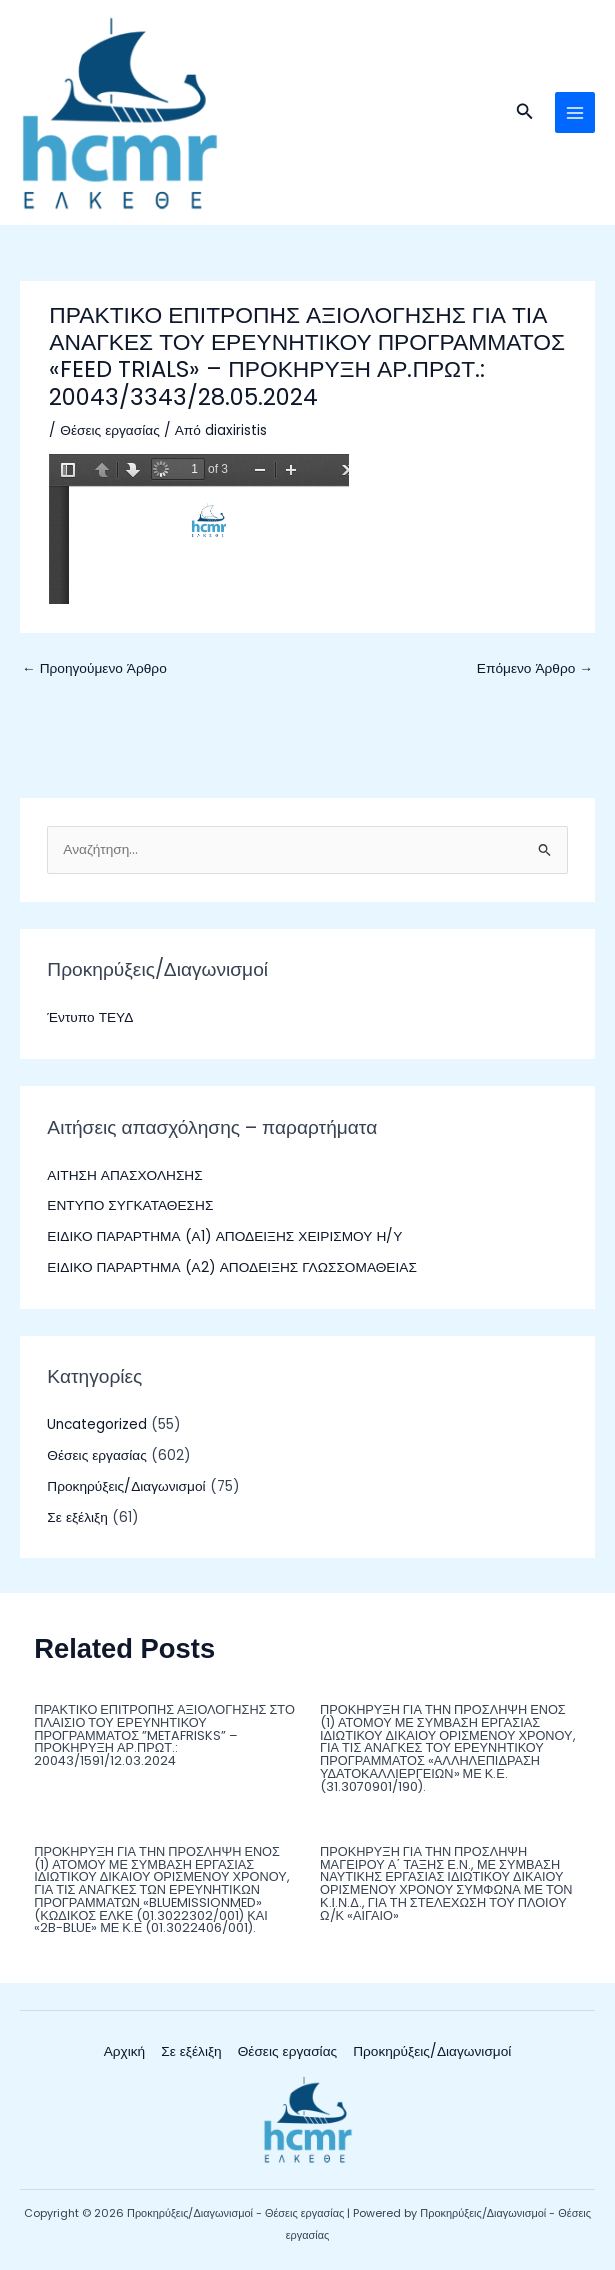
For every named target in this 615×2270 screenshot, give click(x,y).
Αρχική (125, 2051)
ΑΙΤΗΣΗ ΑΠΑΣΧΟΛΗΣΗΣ (124, 1175)
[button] (525, 113)
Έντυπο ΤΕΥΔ (90, 1017)
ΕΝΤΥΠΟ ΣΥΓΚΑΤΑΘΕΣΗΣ (130, 1205)
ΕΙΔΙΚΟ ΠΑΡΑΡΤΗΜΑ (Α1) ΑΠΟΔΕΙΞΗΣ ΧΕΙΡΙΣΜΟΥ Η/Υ (224, 1236)
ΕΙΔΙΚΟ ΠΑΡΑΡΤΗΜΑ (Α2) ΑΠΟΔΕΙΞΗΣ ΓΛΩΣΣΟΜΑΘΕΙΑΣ (231, 1267)
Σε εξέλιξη (77, 1517)
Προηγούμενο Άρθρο (94, 668)
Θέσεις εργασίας (109, 430)
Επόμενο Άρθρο (535, 668)
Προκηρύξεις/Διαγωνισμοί (126, 1486)
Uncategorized (97, 1424)
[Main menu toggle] (575, 112)
